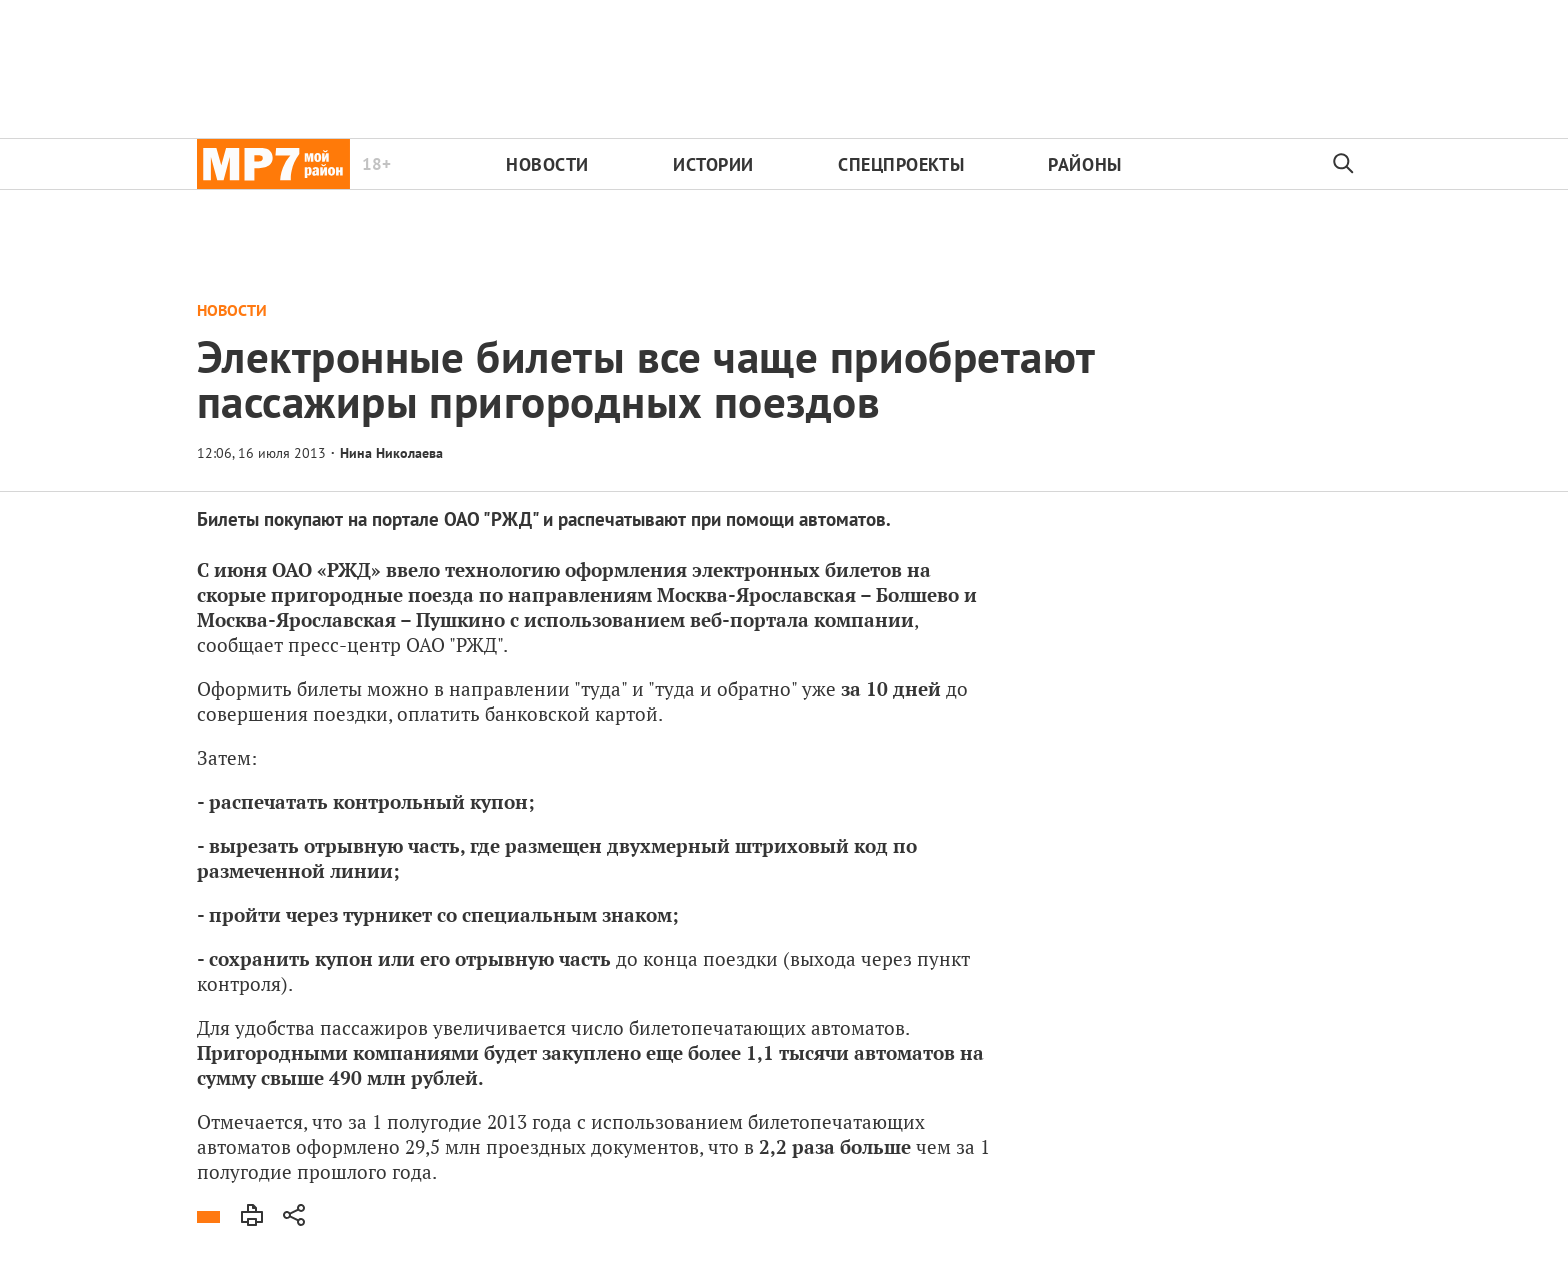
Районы (1084, 164)
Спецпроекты (901, 164)
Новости (547, 164)
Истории (713, 164)
